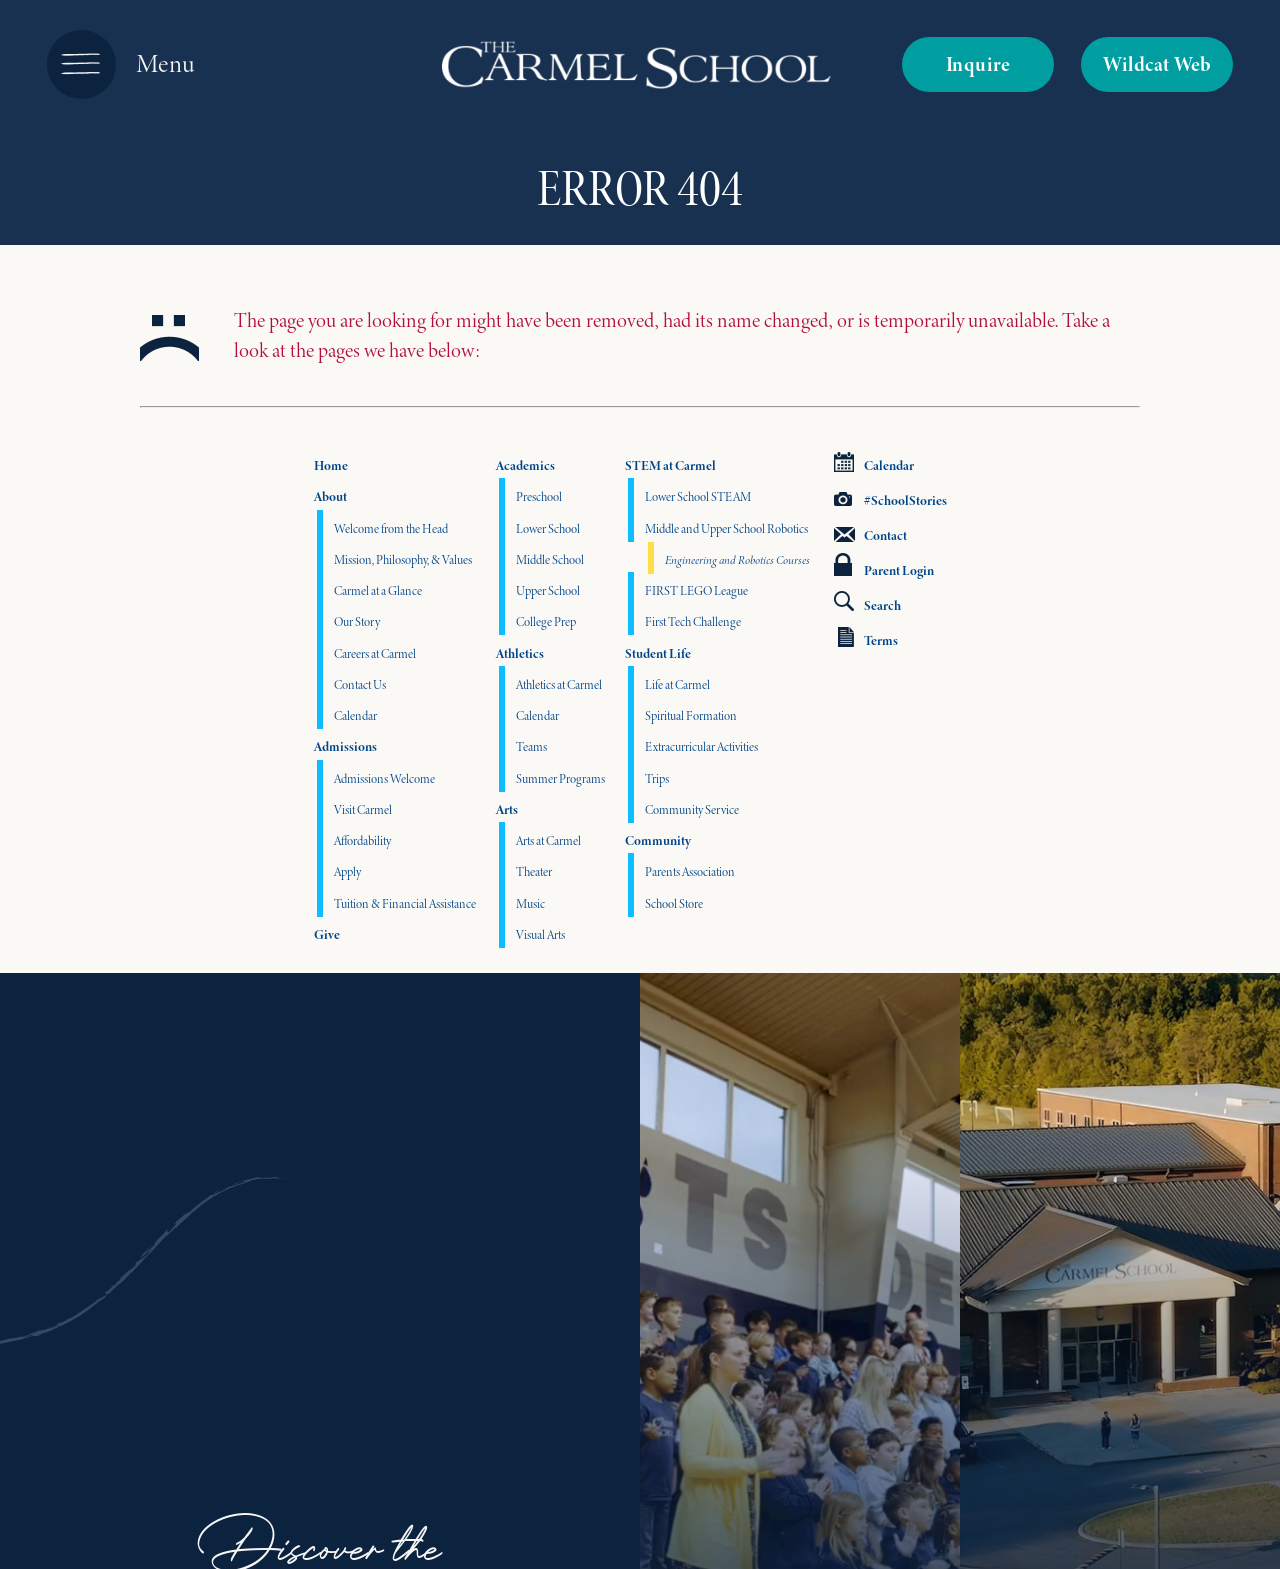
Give (327, 934)
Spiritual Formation (691, 715)
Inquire (978, 64)
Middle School (550, 559)
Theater (534, 871)
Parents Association (690, 871)
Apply (347, 871)
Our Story (357, 621)
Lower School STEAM (698, 496)
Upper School (548, 590)
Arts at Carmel (548, 840)
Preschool (539, 496)
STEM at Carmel (670, 465)
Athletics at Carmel (559, 684)
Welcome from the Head (391, 528)
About (330, 496)
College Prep (546, 621)
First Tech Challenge (693, 621)
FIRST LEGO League (696, 590)
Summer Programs (560, 778)
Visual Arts (540, 934)
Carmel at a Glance (378, 590)
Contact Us (360, 684)
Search (867, 603)
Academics (525, 465)
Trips (657, 778)
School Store (674, 903)
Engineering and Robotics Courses (737, 560)
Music (530, 903)
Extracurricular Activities (701, 746)
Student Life (658, 653)
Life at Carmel (677, 684)
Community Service (692, 809)
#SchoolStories (890, 500)
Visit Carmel (363, 809)
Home (331, 465)
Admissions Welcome (384, 778)
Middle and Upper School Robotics (726, 528)
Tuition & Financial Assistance (405, 903)
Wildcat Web (1157, 64)
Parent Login (884, 566)
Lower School (548, 528)
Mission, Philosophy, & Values (403, 559)
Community (658, 840)
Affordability (362, 840)
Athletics (520, 653)
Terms (868, 638)
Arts (507, 809)
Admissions (345, 746)
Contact (870, 535)
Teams (531, 746)
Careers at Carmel (375, 653)
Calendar (355, 715)
